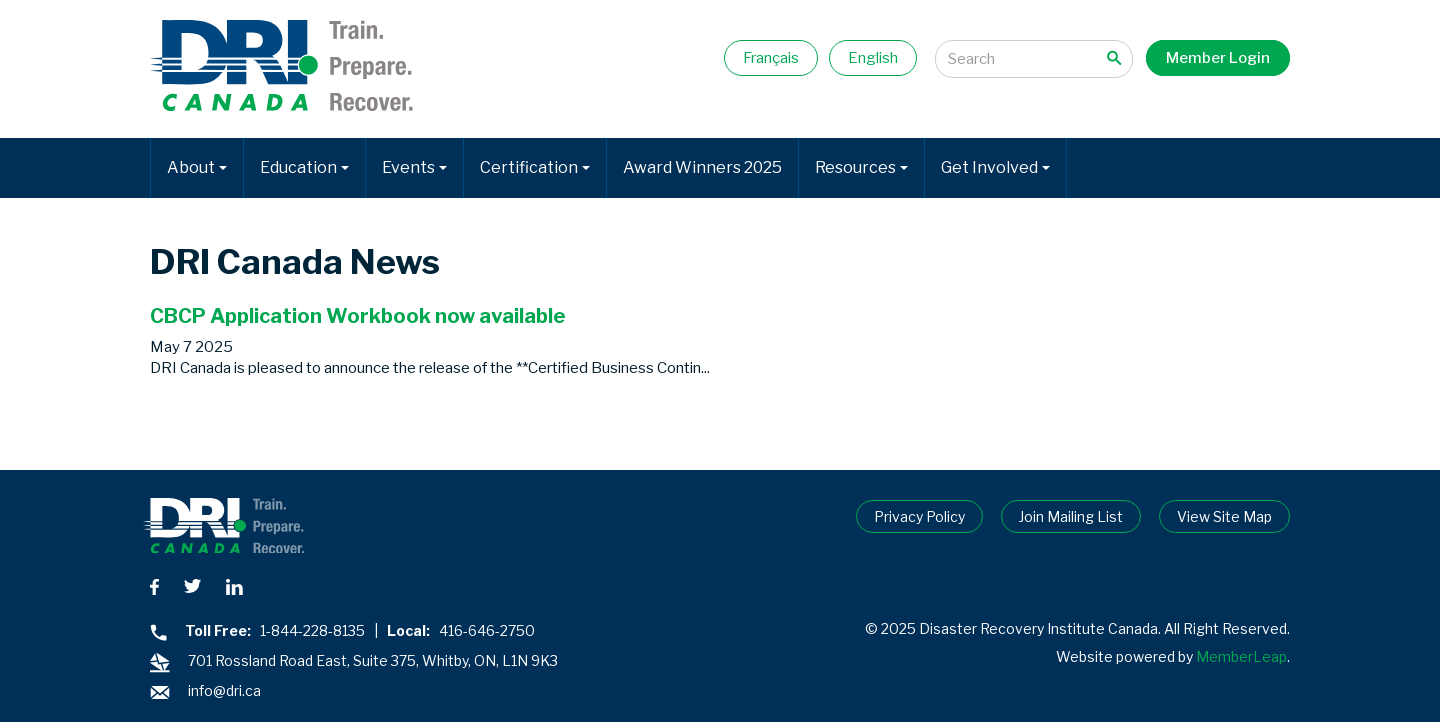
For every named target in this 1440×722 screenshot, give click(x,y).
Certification (535, 167)
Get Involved (995, 167)
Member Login (1218, 58)
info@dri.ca (224, 690)
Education (304, 167)
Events (414, 167)
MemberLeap (1241, 656)
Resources (861, 167)
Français (771, 58)
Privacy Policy (919, 516)
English (873, 58)
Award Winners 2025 (702, 167)
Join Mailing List (1071, 516)
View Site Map (1224, 516)
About (197, 167)
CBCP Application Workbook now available (358, 316)
